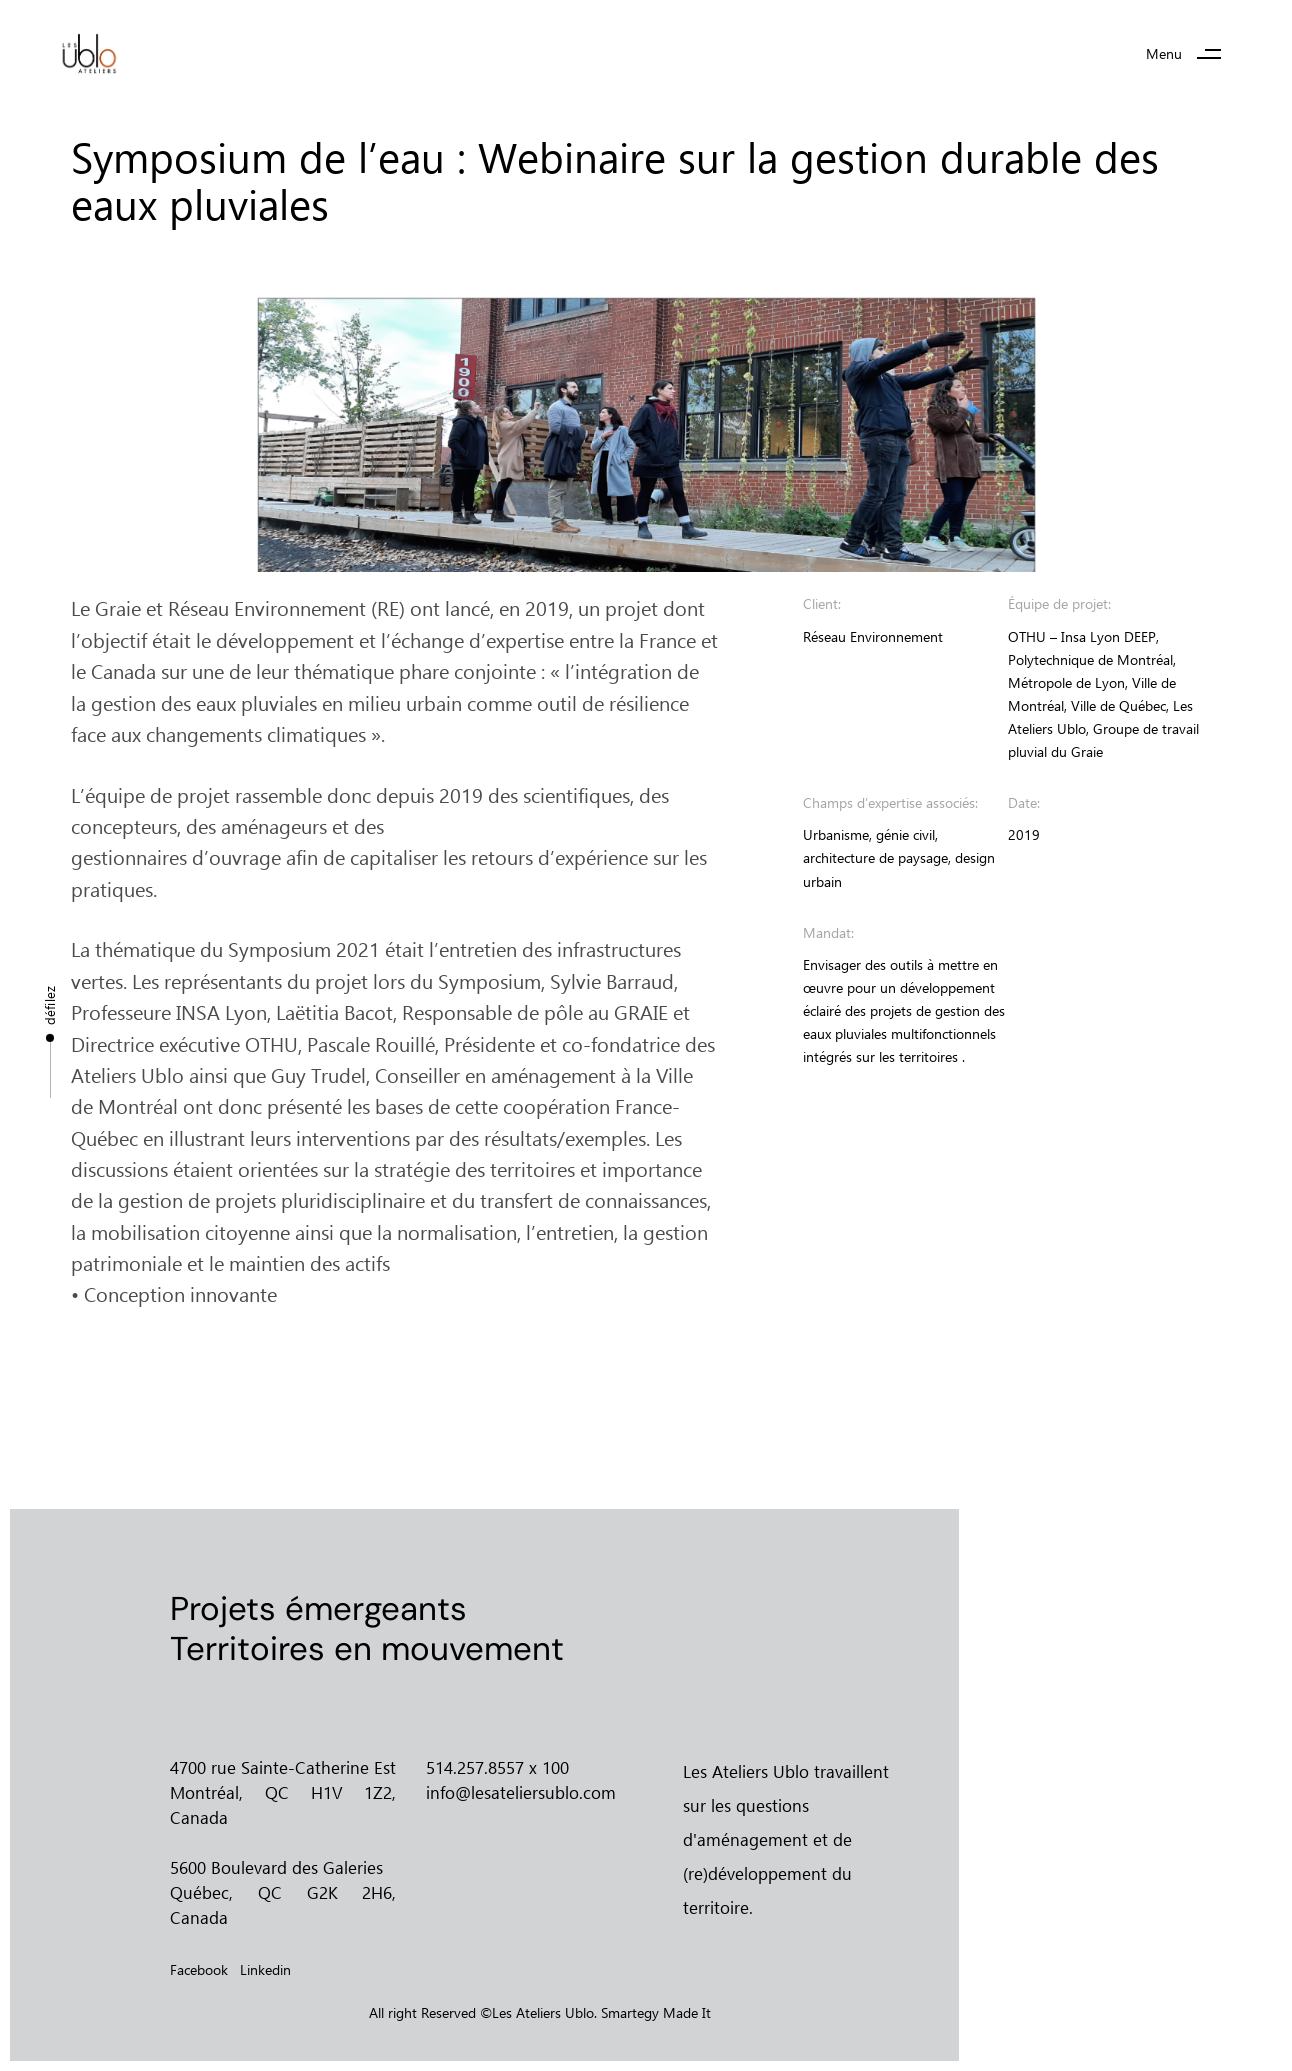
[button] (1191, 54)
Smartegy (630, 2012)
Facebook (199, 1969)
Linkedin (265, 1969)
